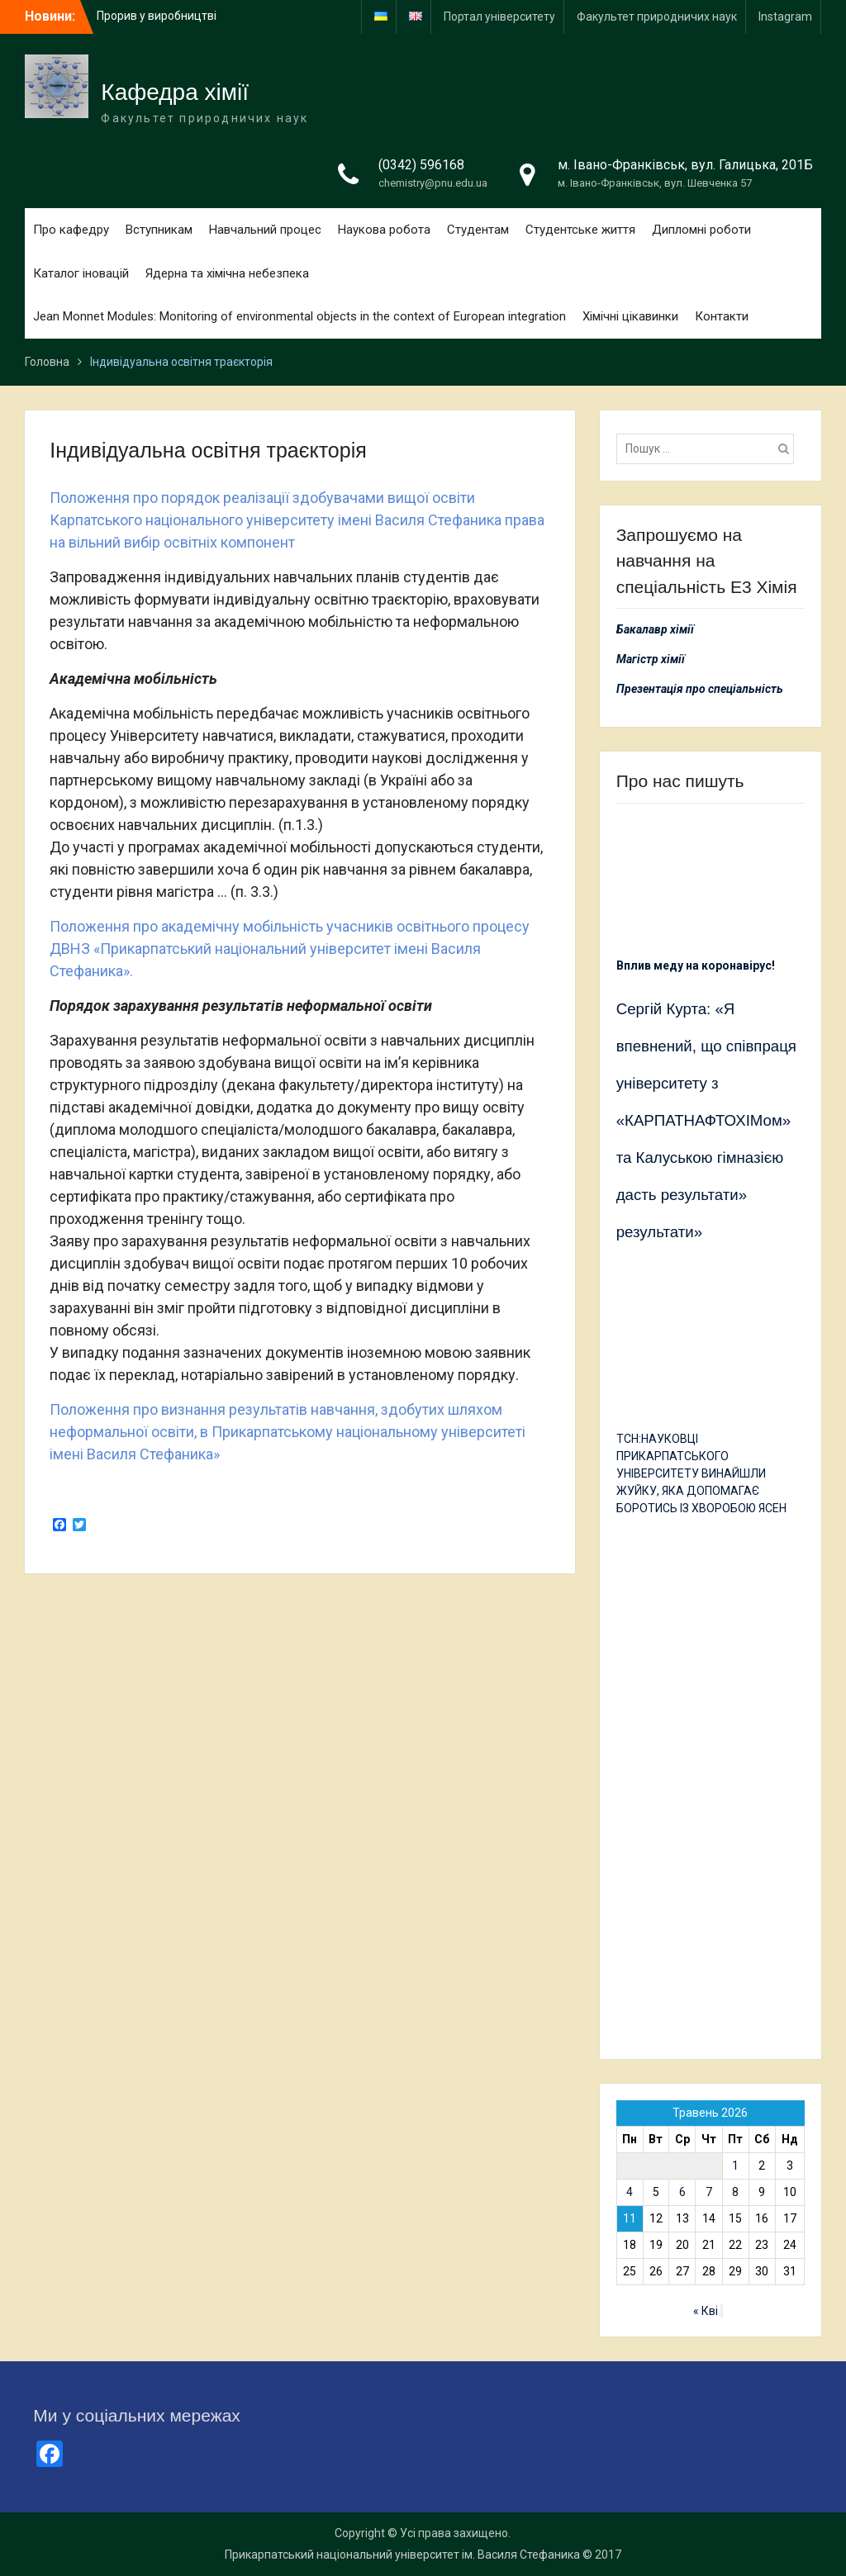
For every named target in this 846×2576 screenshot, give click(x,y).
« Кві (705, 2310)
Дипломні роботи (701, 229)
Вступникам (159, 229)
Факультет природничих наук (657, 16)
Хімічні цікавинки (630, 316)
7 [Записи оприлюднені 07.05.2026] (709, 2192)
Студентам (478, 229)
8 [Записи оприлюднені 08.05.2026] (735, 2192)
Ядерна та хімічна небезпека (227, 273)
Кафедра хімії (175, 92)
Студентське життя (580, 229)
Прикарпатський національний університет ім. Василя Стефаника (402, 2554)
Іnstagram (785, 16)
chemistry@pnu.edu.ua (432, 183)
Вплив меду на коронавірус (694, 965)
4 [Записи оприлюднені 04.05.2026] (629, 2192)
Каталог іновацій (81, 273)
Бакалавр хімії (655, 629)
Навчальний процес (265, 229)
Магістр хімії (650, 659)
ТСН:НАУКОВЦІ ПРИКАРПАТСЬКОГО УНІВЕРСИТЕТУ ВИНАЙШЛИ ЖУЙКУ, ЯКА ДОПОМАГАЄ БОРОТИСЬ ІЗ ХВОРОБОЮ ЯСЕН (701, 1473)
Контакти (722, 316)
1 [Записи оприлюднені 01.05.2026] (735, 2165)
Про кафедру (71, 229)
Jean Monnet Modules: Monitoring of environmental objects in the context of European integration (299, 316)
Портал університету (499, 16)
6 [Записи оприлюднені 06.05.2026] (682, 2192)
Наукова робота (384, 229)
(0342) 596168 (421, 165)
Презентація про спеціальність (699, 688)
